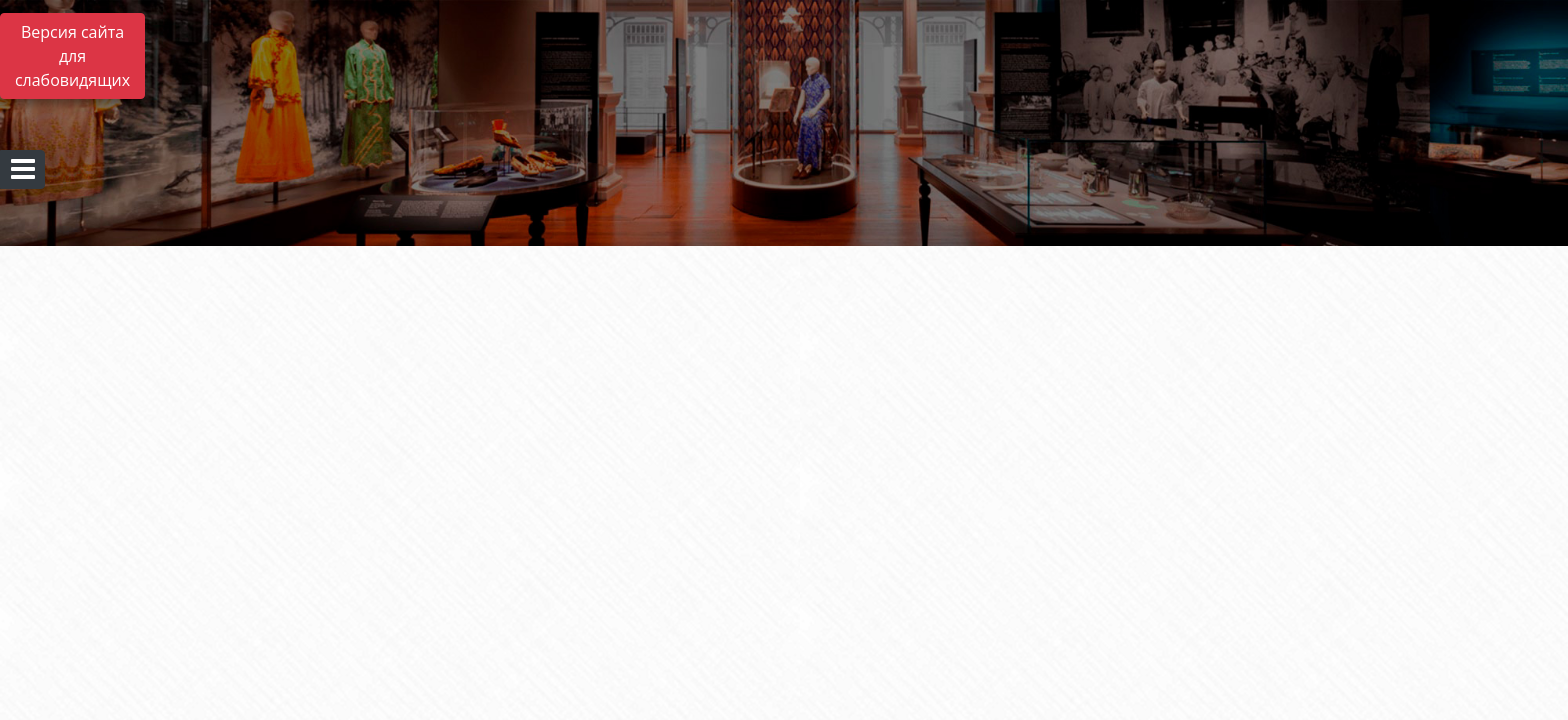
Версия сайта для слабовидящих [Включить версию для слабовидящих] (72, 56)
